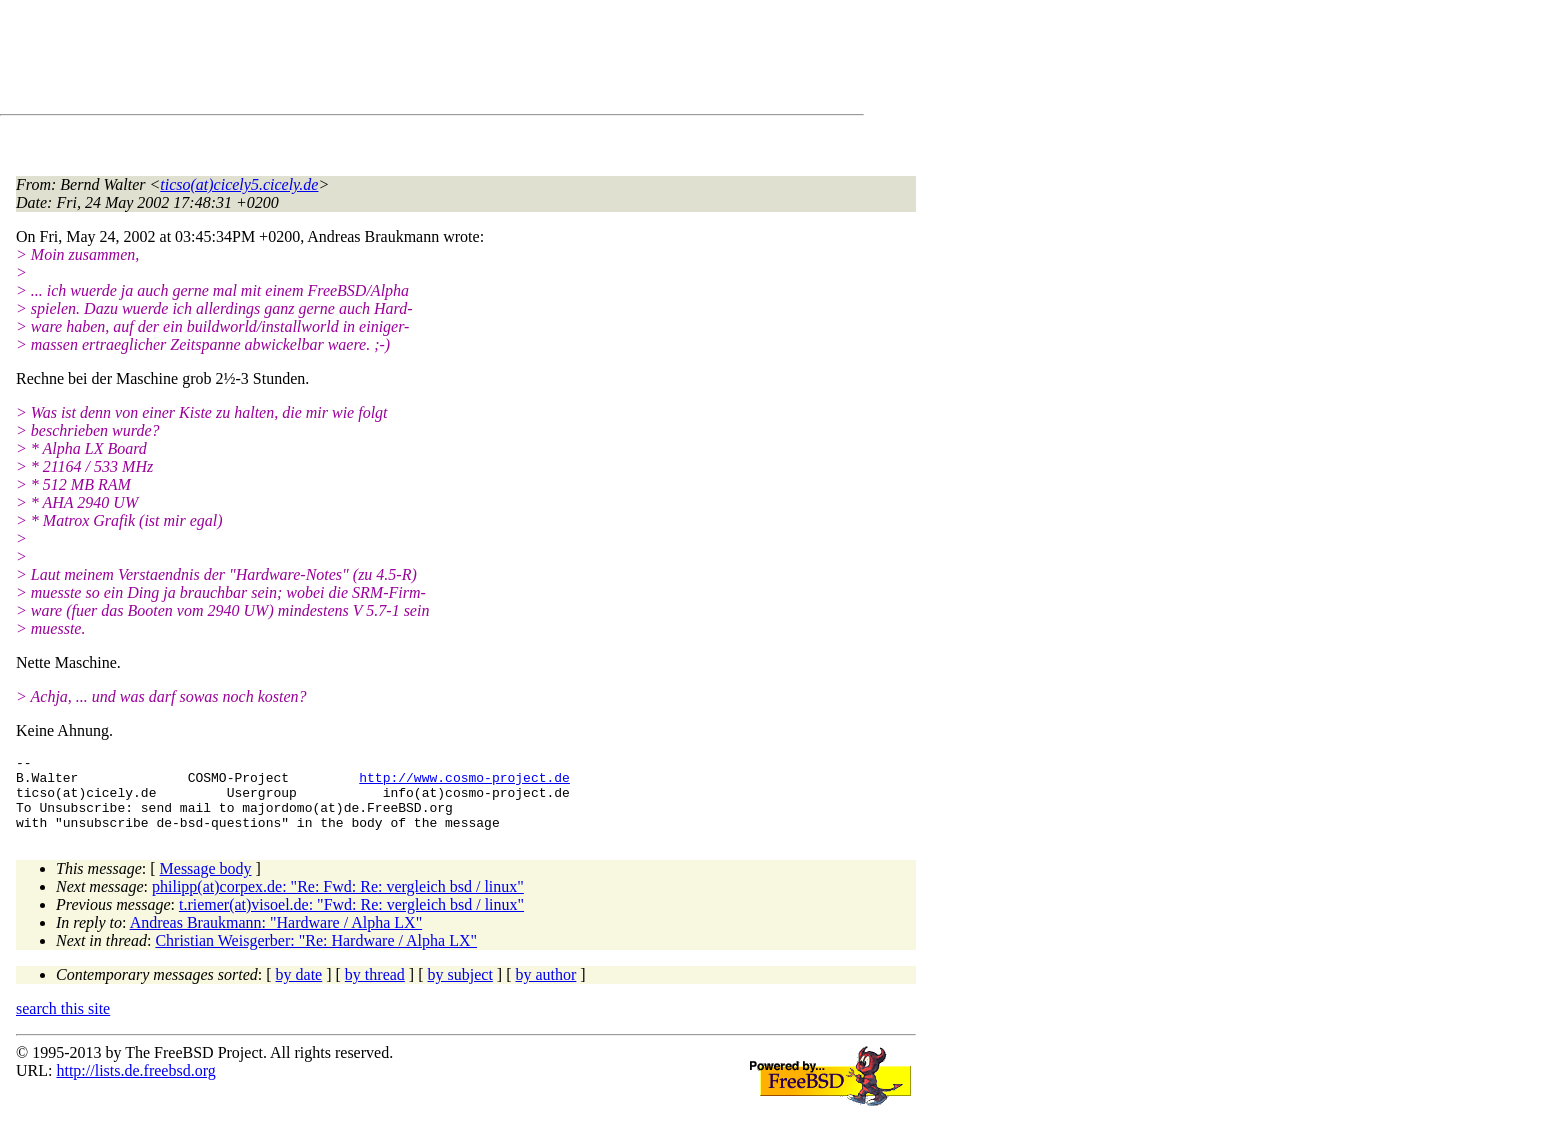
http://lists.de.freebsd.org (135, 1085)
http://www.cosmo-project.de (464, 783)
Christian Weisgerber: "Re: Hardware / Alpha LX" (316, 955)
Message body (206, 883)
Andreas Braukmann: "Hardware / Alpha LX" (276, 937)
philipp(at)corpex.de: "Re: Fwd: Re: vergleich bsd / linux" (338, 901)
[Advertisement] (380, 61)
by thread (375, 989)
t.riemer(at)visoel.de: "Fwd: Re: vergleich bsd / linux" (351, 919)
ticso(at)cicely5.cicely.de (239, 184)
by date (299, 989)
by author (545, 989)
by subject (460, 989)
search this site (63, 1023)
